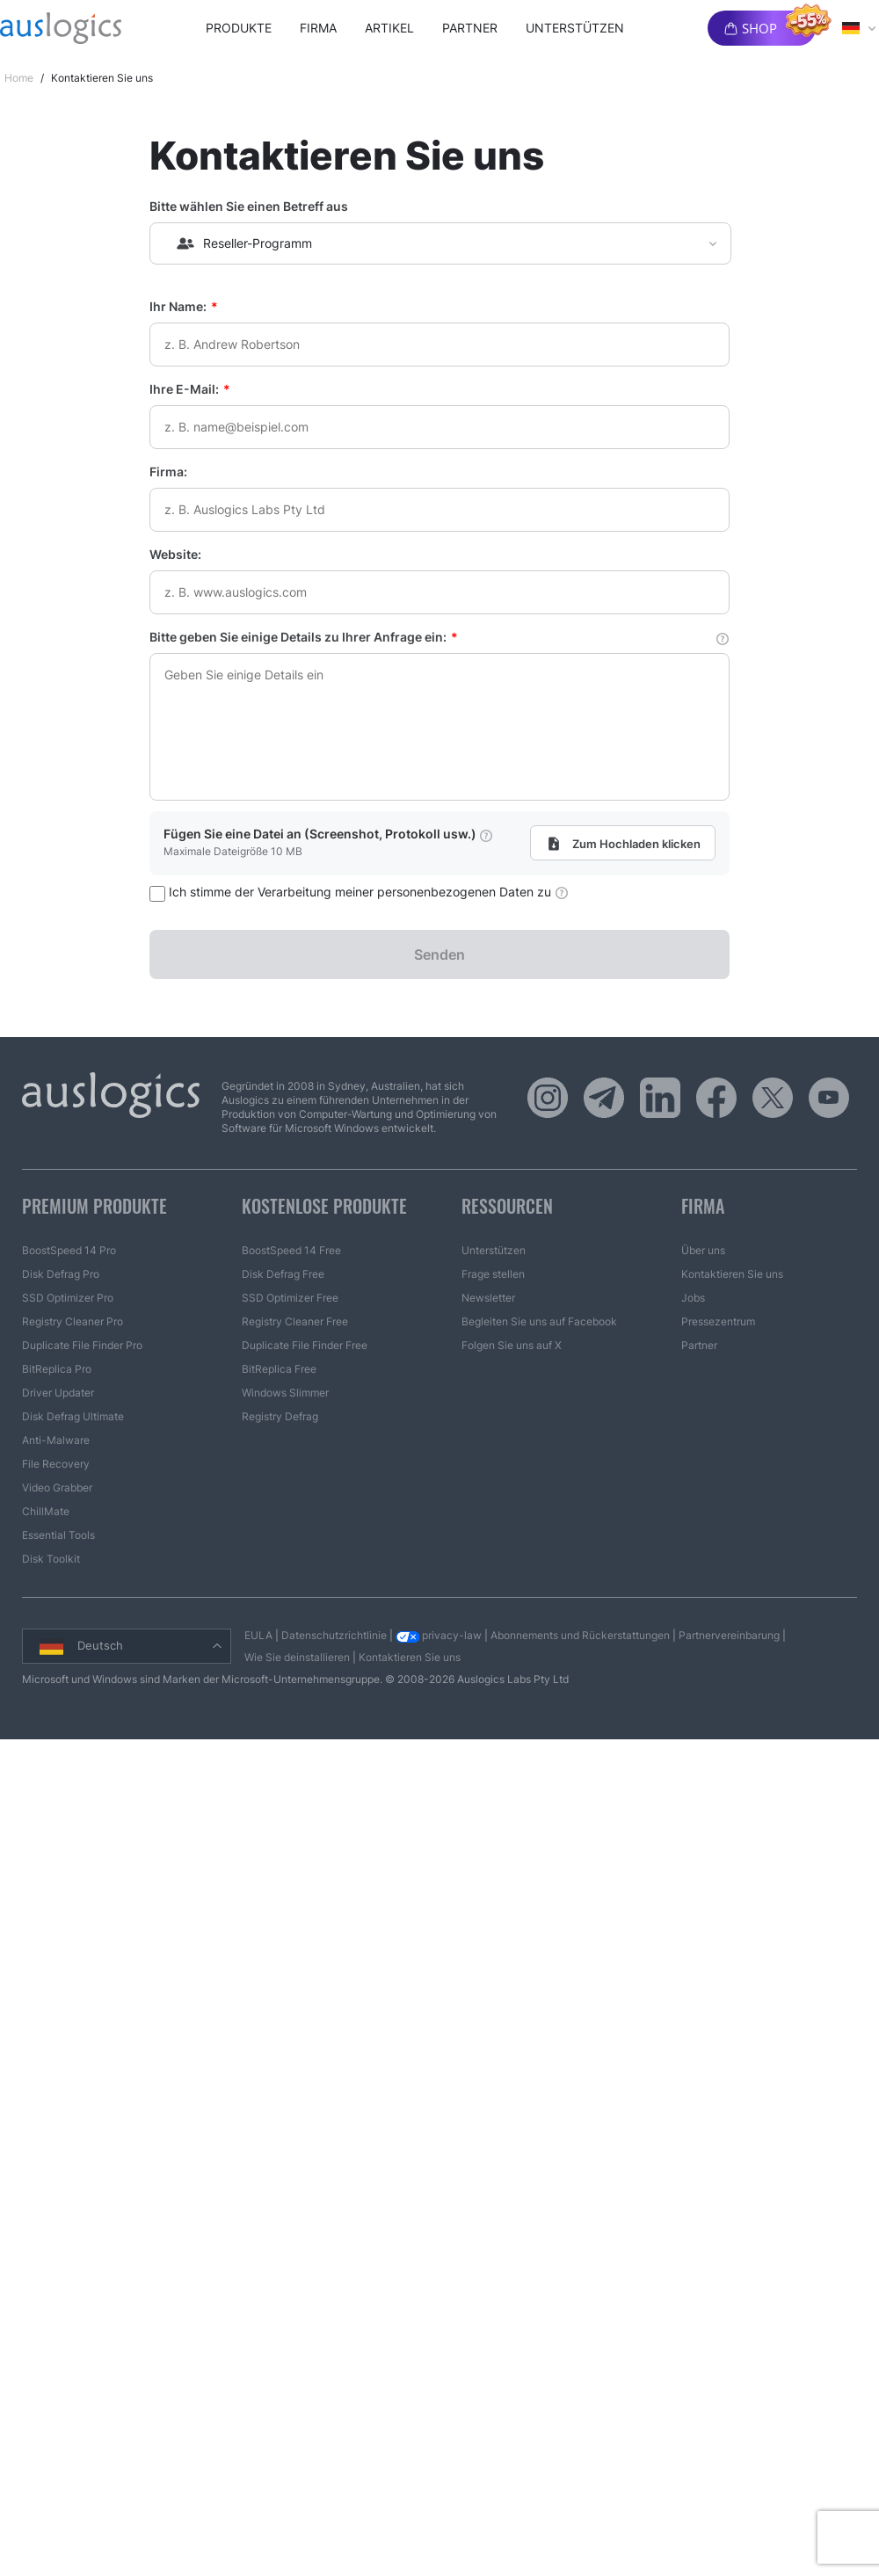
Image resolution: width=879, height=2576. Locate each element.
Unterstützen (575, 27)
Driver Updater (58, 1392)
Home (18, 77)
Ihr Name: (183, 306)
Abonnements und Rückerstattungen (580, 1635)
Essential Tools (58, 1535)
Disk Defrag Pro (60, 1274)
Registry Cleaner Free (295, 1321)
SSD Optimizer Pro (67, 1297)
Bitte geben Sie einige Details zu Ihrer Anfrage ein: (439, 637)
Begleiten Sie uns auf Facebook (539, 1321)
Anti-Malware (56, 1440)
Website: (175, 554)
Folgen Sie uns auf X (511, 1345)
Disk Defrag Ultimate (73, 1416)
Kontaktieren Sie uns (732, 1274)
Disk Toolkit (51, 1558)
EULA (258, 1635)
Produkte (239, 27)
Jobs (693, 1297)
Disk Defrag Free (283, 1274)
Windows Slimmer (285, 1392)
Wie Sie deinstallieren (297, 1657)
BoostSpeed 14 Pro (69, 1250)
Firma (318, 27)
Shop (759, 28)
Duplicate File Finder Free (304, 1345)
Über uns (703, 1250)
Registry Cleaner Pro (72, 1321)
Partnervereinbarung (729, 1635)
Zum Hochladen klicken (619, 844)
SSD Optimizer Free (290, 1297)
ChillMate (45, 1511)
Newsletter (488, 1297)
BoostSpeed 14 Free (291, 1250)
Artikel (389, 27)
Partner (470, 27)
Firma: (168, 471)
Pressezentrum (718, 1321)
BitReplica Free (279, 1368)
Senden (439, 954)
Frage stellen (493, 1274)
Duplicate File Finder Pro (82, 1345)
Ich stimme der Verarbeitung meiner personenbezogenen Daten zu (359, 892)
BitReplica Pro (56, 1368)
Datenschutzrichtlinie (334, 1635)
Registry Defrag (280, 1416)
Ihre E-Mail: (189, 388)
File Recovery (56, 1463)
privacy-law (439, 1635)
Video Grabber (57, 1487)
